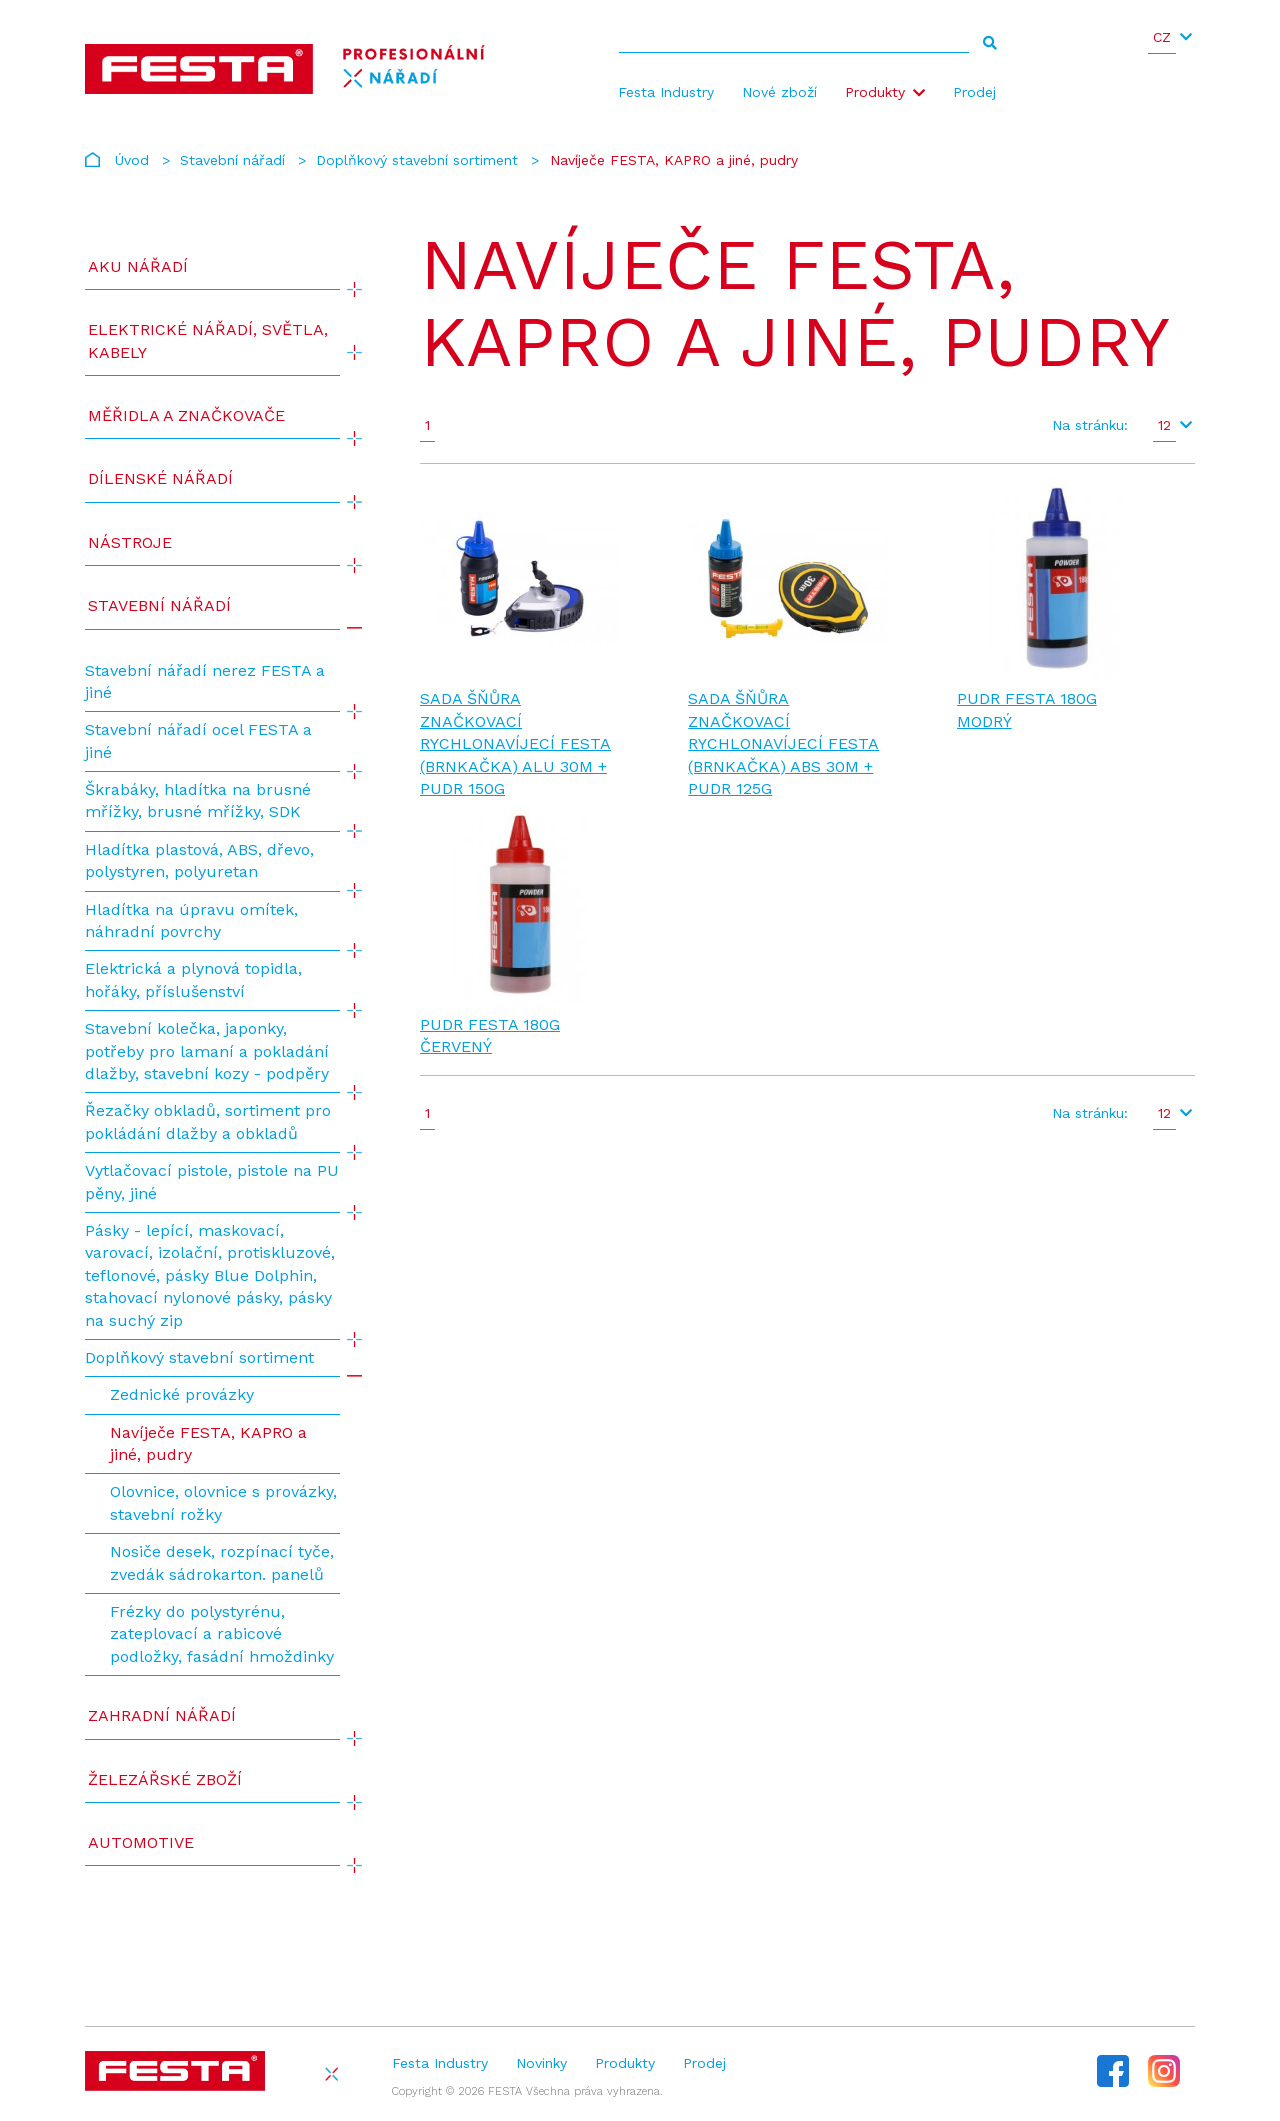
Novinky (541, 2063)
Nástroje (130, 542)
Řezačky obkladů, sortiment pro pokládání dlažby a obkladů (208, 1121)
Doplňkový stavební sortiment (417, 160)
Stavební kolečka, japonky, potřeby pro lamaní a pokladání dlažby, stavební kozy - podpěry (207, 1051)
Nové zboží (779, 92)
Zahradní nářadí (162, 1715)
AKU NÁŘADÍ (138, 266)
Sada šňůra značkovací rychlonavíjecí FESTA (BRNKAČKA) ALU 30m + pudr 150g (515, 743)
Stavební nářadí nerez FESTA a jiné (205, 681)
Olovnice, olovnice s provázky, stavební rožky (223, 1502)
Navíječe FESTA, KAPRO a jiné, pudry (208, 1443)
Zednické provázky (182, 1394)
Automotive (141, 1842)
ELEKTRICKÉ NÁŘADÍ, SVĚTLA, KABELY (208, 340)
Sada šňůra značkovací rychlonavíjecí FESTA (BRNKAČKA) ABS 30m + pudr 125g (783, 743)
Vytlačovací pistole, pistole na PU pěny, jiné (212, 1181)
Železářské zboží (165, 1779)
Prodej (974, 92)
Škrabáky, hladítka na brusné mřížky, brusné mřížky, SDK (198, 800)
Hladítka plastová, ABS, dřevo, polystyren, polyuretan (199, 860)
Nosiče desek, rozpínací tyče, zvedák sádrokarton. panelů (222, 1562)
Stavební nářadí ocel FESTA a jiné (198, 740)
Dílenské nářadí (160, 478)
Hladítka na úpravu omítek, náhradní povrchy (191, 920)
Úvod (132, 160)
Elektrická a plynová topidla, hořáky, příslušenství (193, 979)
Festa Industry (666, 92)
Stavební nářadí (232, 160)
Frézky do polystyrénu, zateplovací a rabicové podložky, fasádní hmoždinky (222, 1634)
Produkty (875, 92)
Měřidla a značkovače (186, 415)
